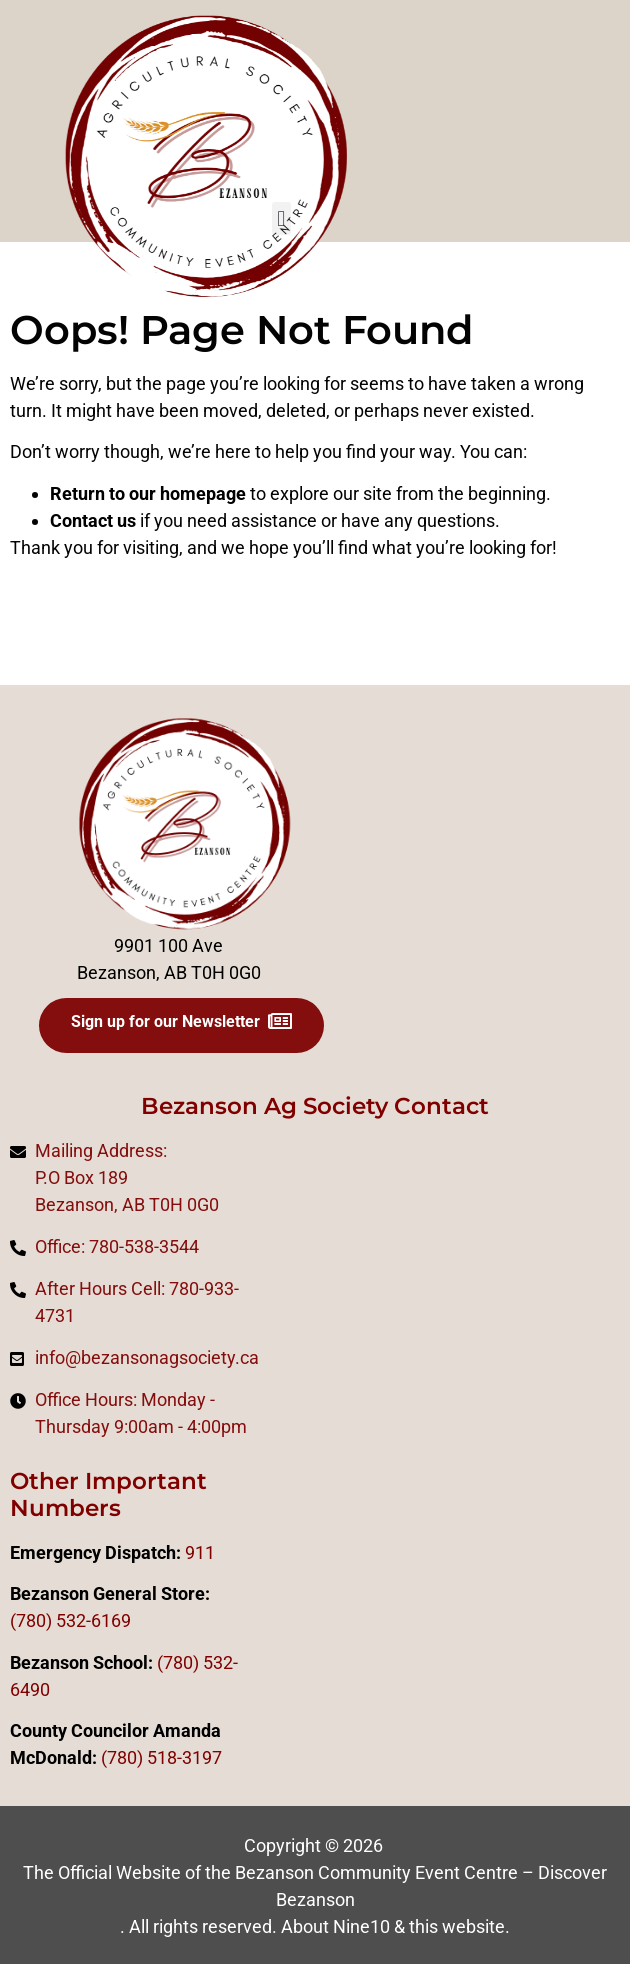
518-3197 (182, 1757)
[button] (281, 218)
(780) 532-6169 (70, 1620)
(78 (114, 1757)
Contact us (93, 520)
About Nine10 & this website (393, 1926)
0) (135, 1757)
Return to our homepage (148, 493)
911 (200, 1552)
